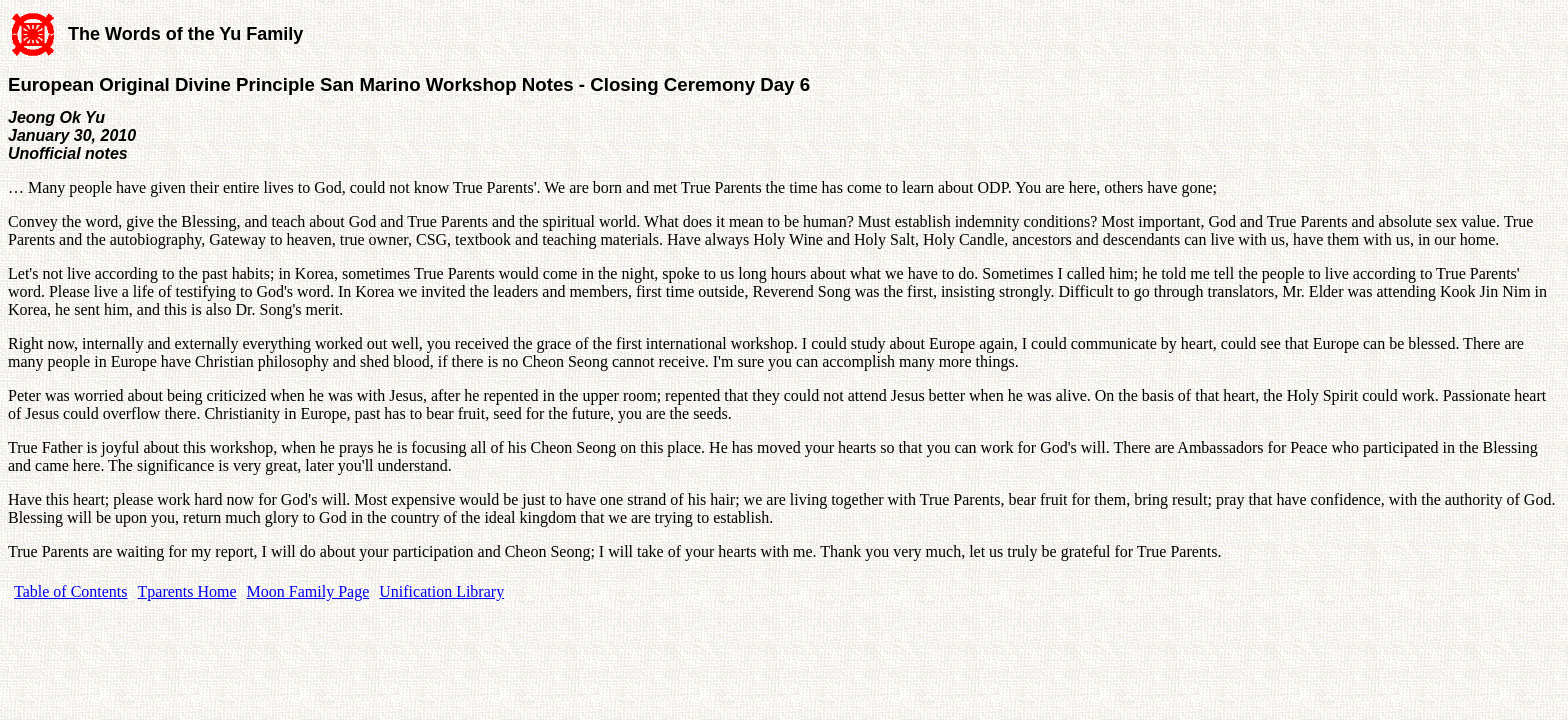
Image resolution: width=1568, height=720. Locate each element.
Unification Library (441, 591)
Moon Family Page (308, 591)
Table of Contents (71, 591)
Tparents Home (187, 591)
